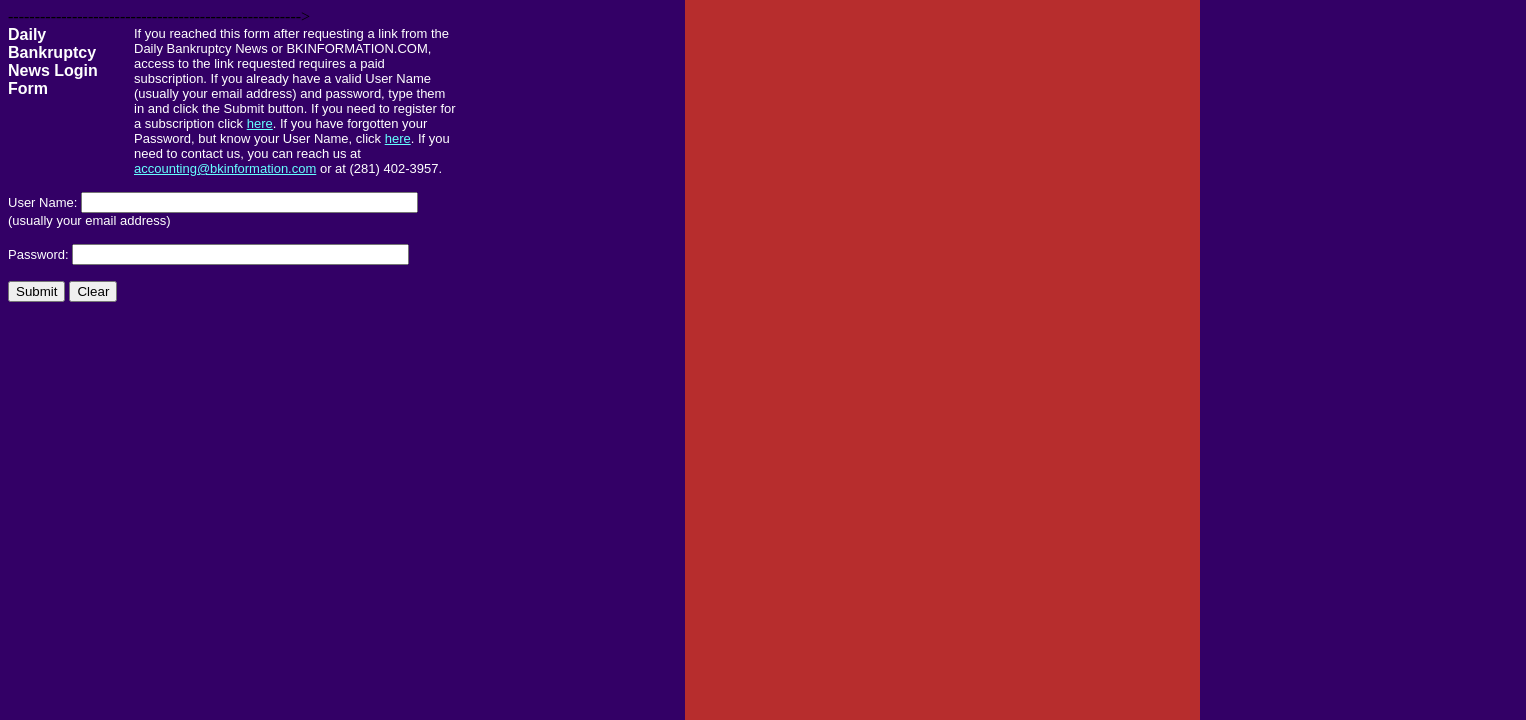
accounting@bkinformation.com (225, 168)
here (260, 123)
